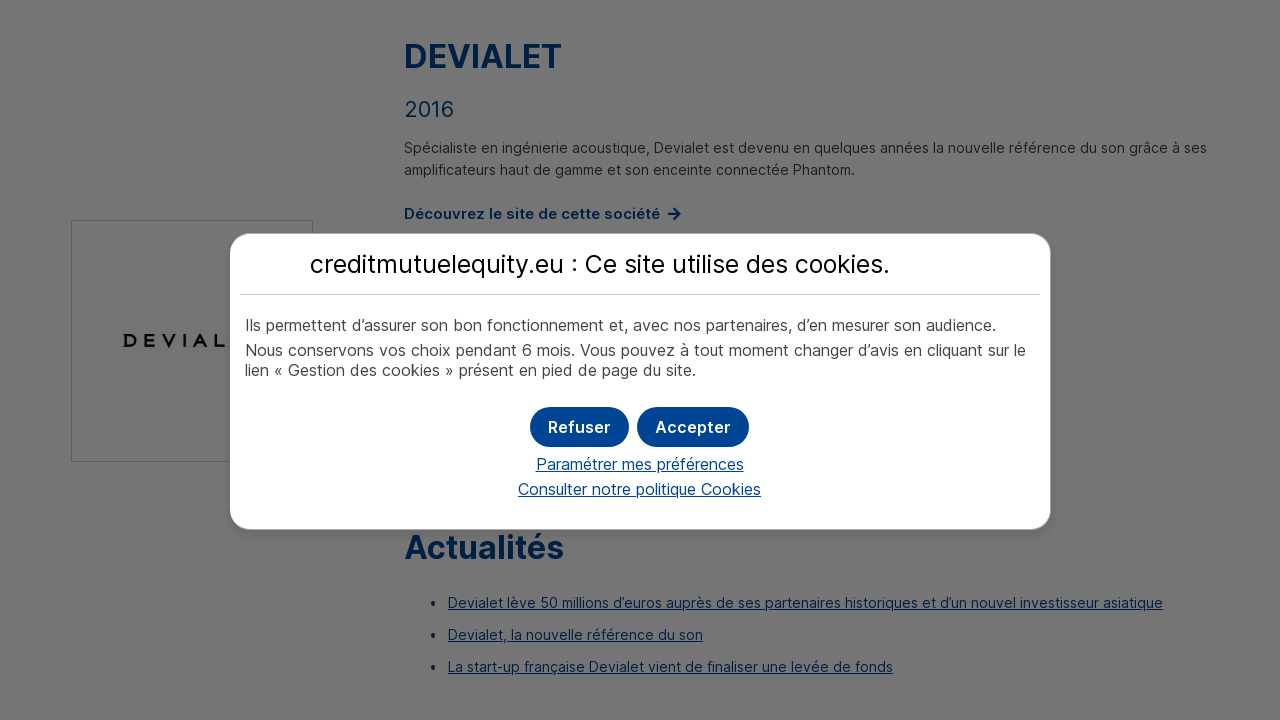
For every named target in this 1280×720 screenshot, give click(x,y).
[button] (693, 427)
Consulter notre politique (639, 489)
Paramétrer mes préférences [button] (640, 464)
